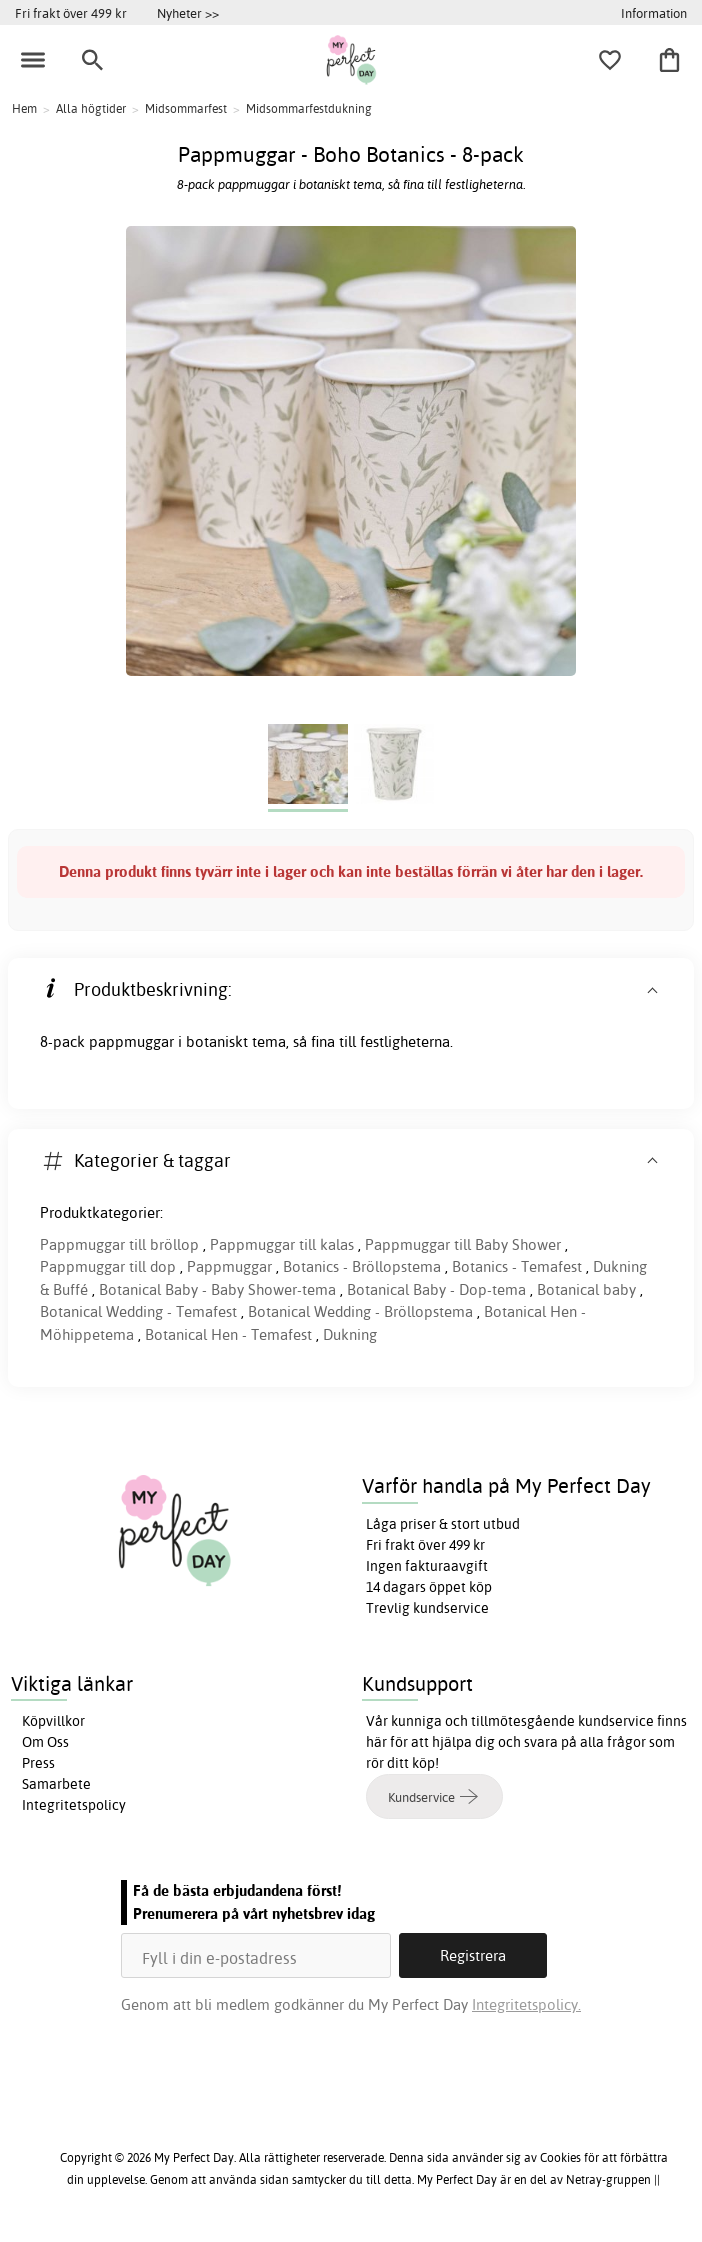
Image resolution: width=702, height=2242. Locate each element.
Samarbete (56, 1784)
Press (38, 1763)
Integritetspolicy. (526, 2004)
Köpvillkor (53, 1721)
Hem (24, 108)
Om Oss (45, 1742)
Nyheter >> (188, 13)
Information (654, 13)
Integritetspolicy (74, 1805)
